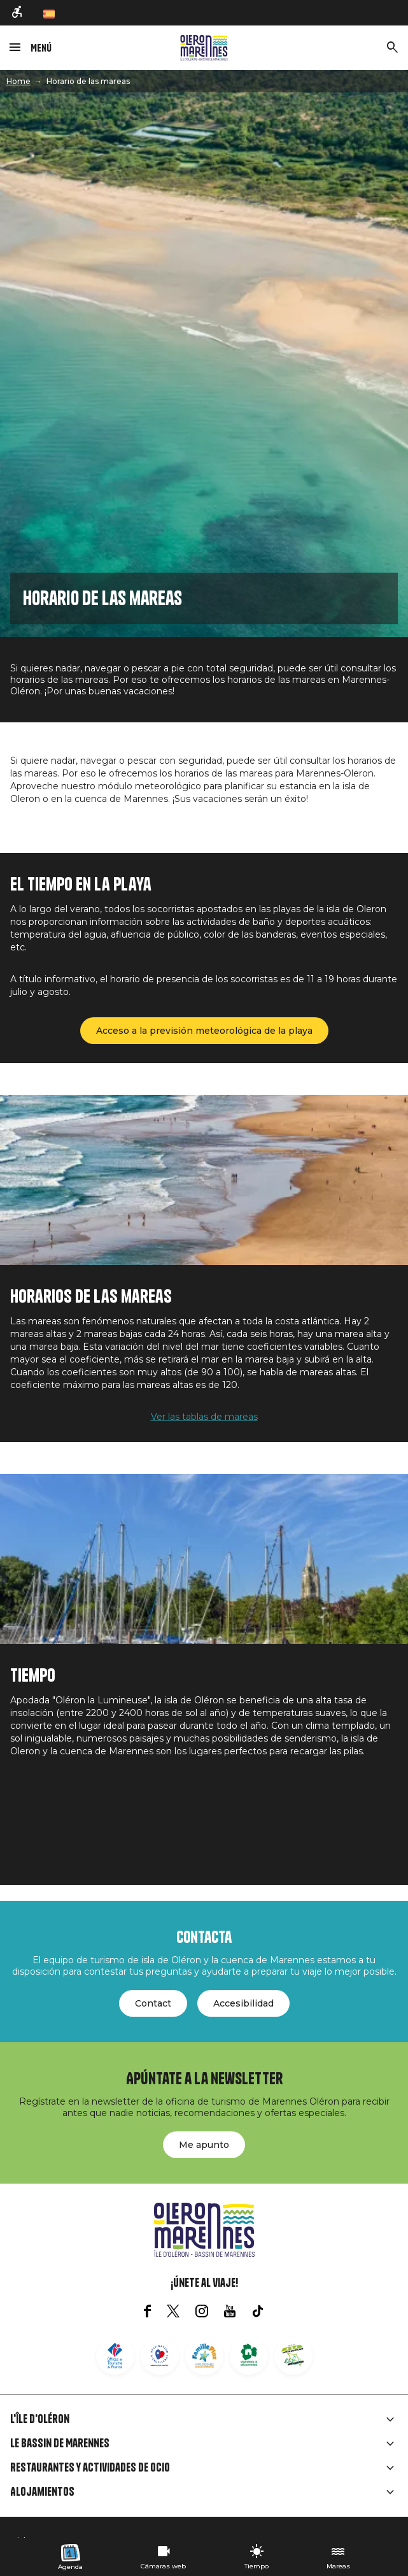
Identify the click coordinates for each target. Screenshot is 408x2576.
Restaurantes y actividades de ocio (90, 2467)
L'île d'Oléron (39, 2419)
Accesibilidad (243, 2003)
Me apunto (204, 2144)
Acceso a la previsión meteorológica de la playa (204, 1030)
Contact (153, 2003)
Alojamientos (42, 2492)
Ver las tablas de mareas (204, 1416)
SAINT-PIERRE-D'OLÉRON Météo (204, 1818)
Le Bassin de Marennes (59, 2443)
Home (18, 81)
